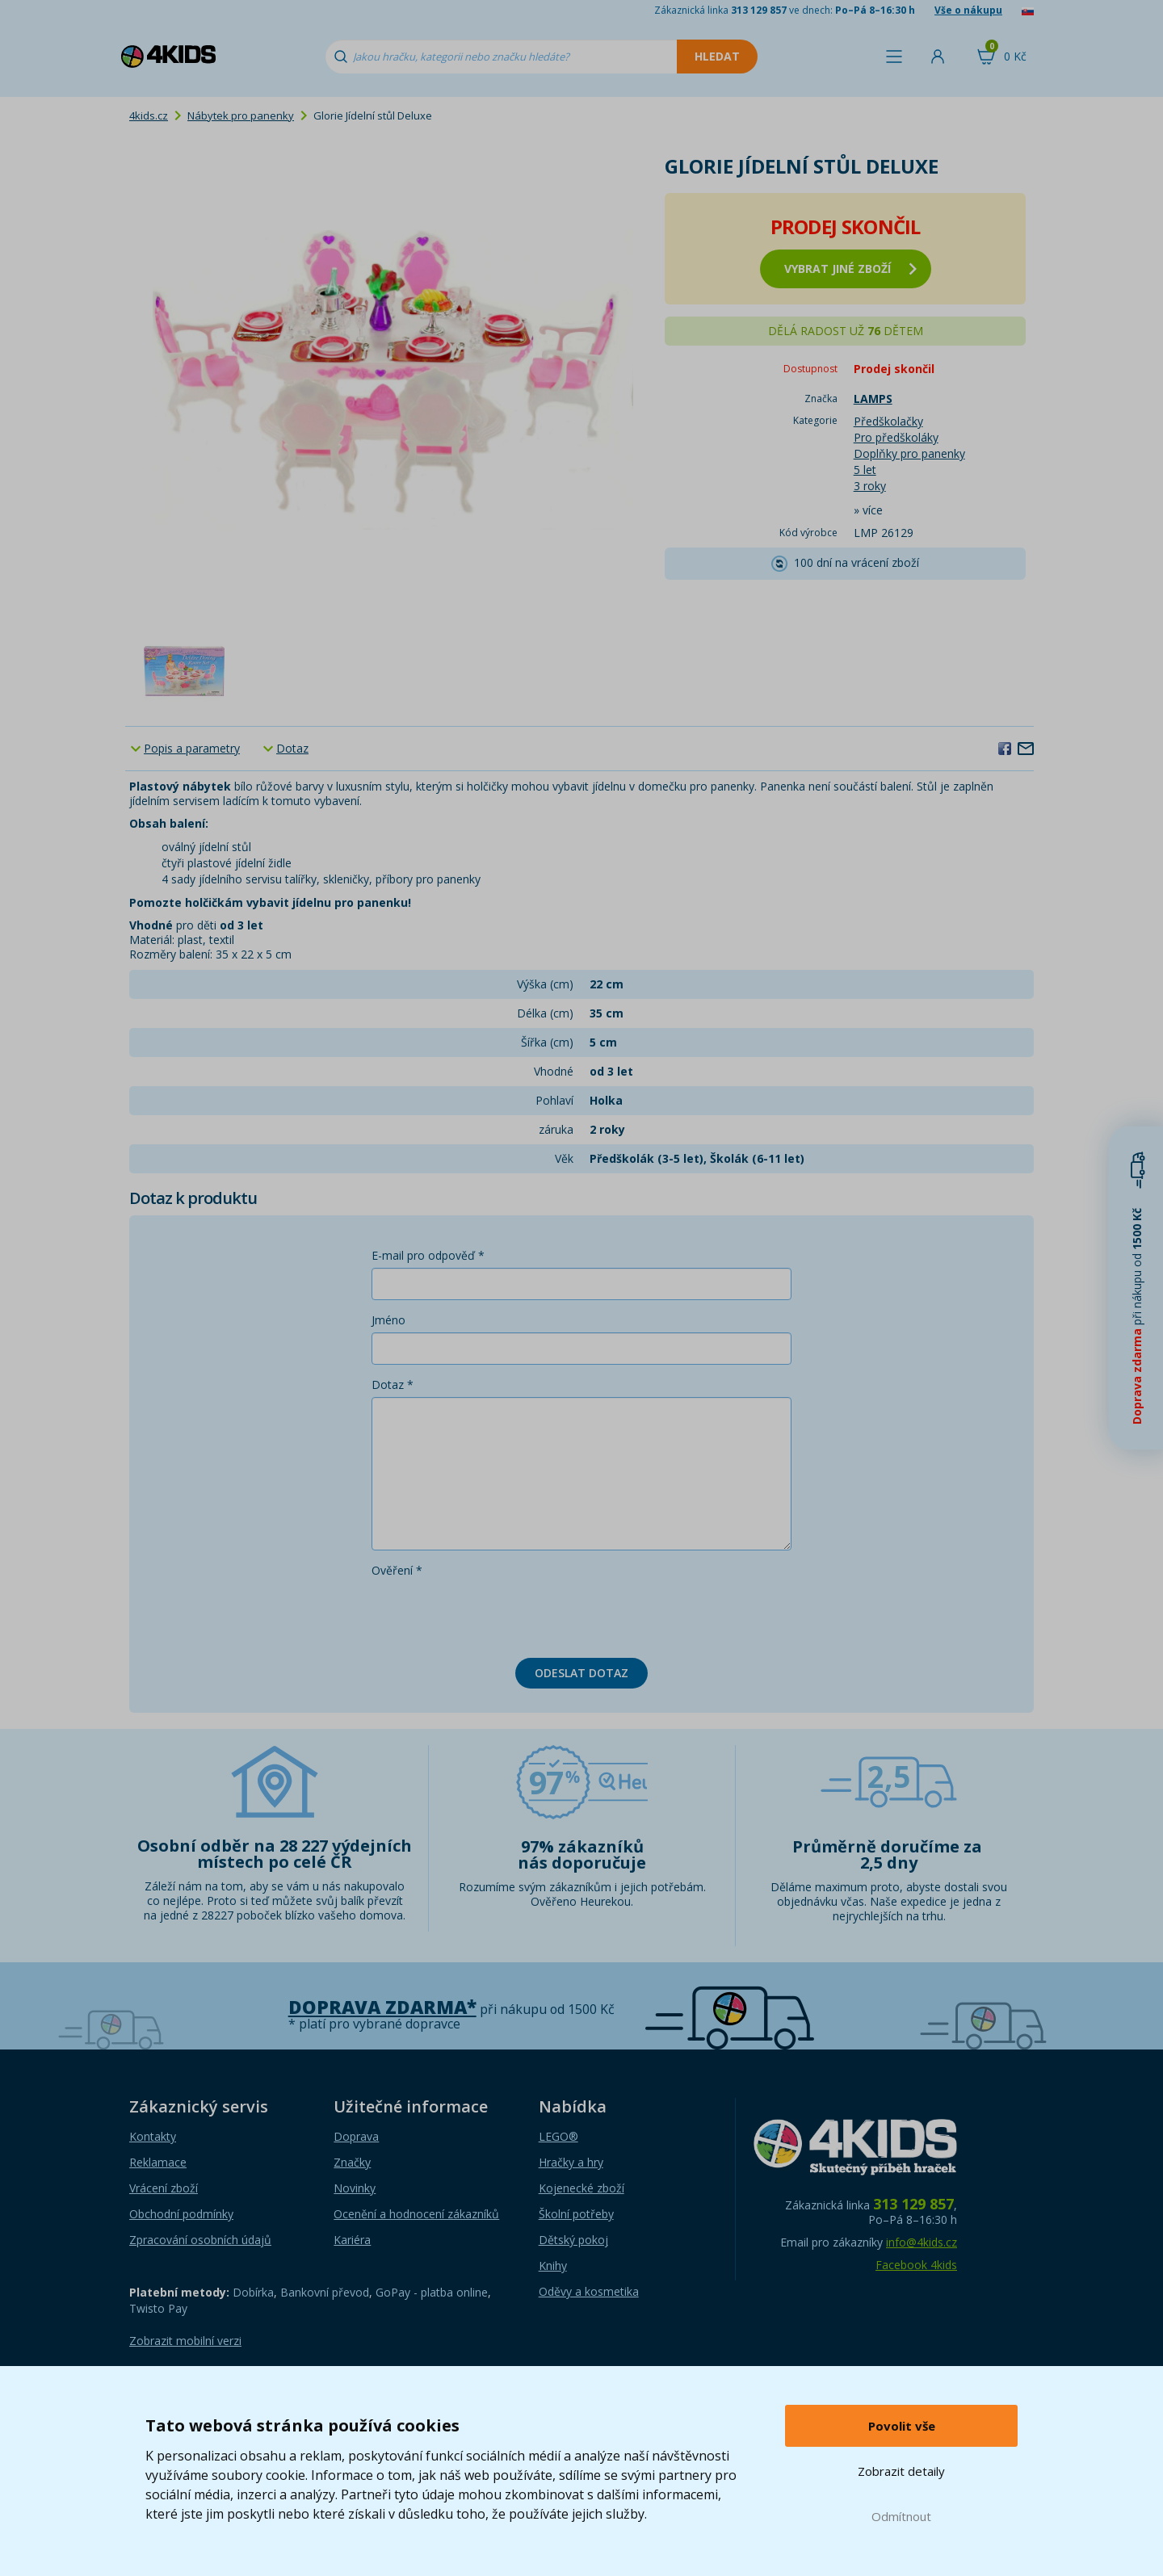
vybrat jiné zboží (850, 268)
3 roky (870, 485)
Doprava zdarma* (382, 2007)
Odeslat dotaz (581, 1672)
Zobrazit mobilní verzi (185, 2340)
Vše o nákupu (968, 10)
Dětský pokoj (573, 2239)
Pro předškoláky (896, 437)
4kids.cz (148, 115)
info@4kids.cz (921, 2242)
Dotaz (292, 748)
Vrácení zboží (163, 2188)
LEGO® (558, 2136)
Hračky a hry (571, 2162)
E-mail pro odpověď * (428, 1255)
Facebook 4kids (916, 2264)
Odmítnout (901, 2516)
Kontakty (152, 2136)
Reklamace (158, 2162)
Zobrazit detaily (901, 2471)
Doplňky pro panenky (909, 453)
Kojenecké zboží (581, 2188)
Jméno (388, 1320)
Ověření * (397, 1570)
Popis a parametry (192, 748)
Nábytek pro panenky (240, 115)
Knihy (553, 2265)
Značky (352, 2162)
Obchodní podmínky (181, 2213)
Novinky (355, 2188)
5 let (865, 469)
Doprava (356, 2136)
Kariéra (352, 2239)
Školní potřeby (576, 2213)
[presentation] (494, 1614)
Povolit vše (901, 2426)
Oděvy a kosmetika (589, 2291)
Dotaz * (393, 1384)
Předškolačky (888, 421)
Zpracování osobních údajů (200, 2239)
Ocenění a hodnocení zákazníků (416, 2213)
